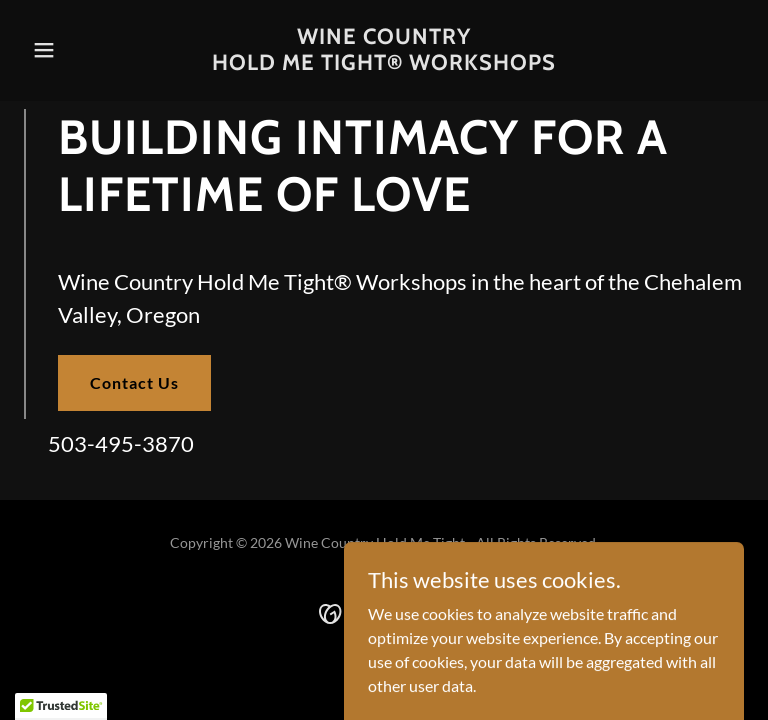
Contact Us (134, 382)
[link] (384, 63)
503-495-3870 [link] (121, 443)
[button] (78, 50)
